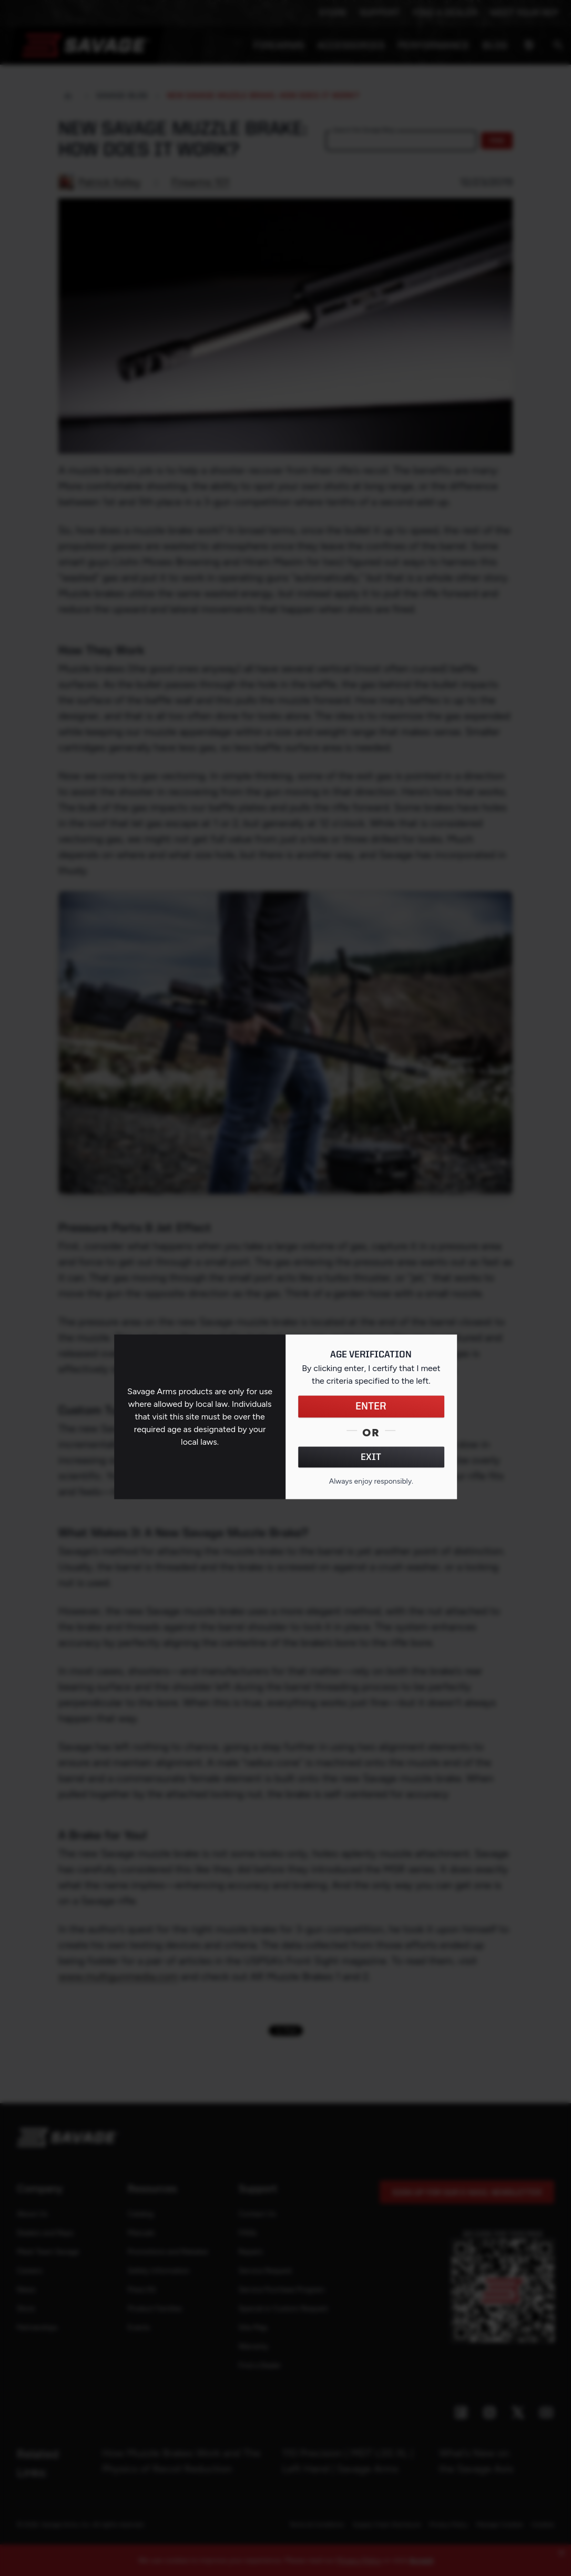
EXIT (371, 1457)
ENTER (370, 1406)
